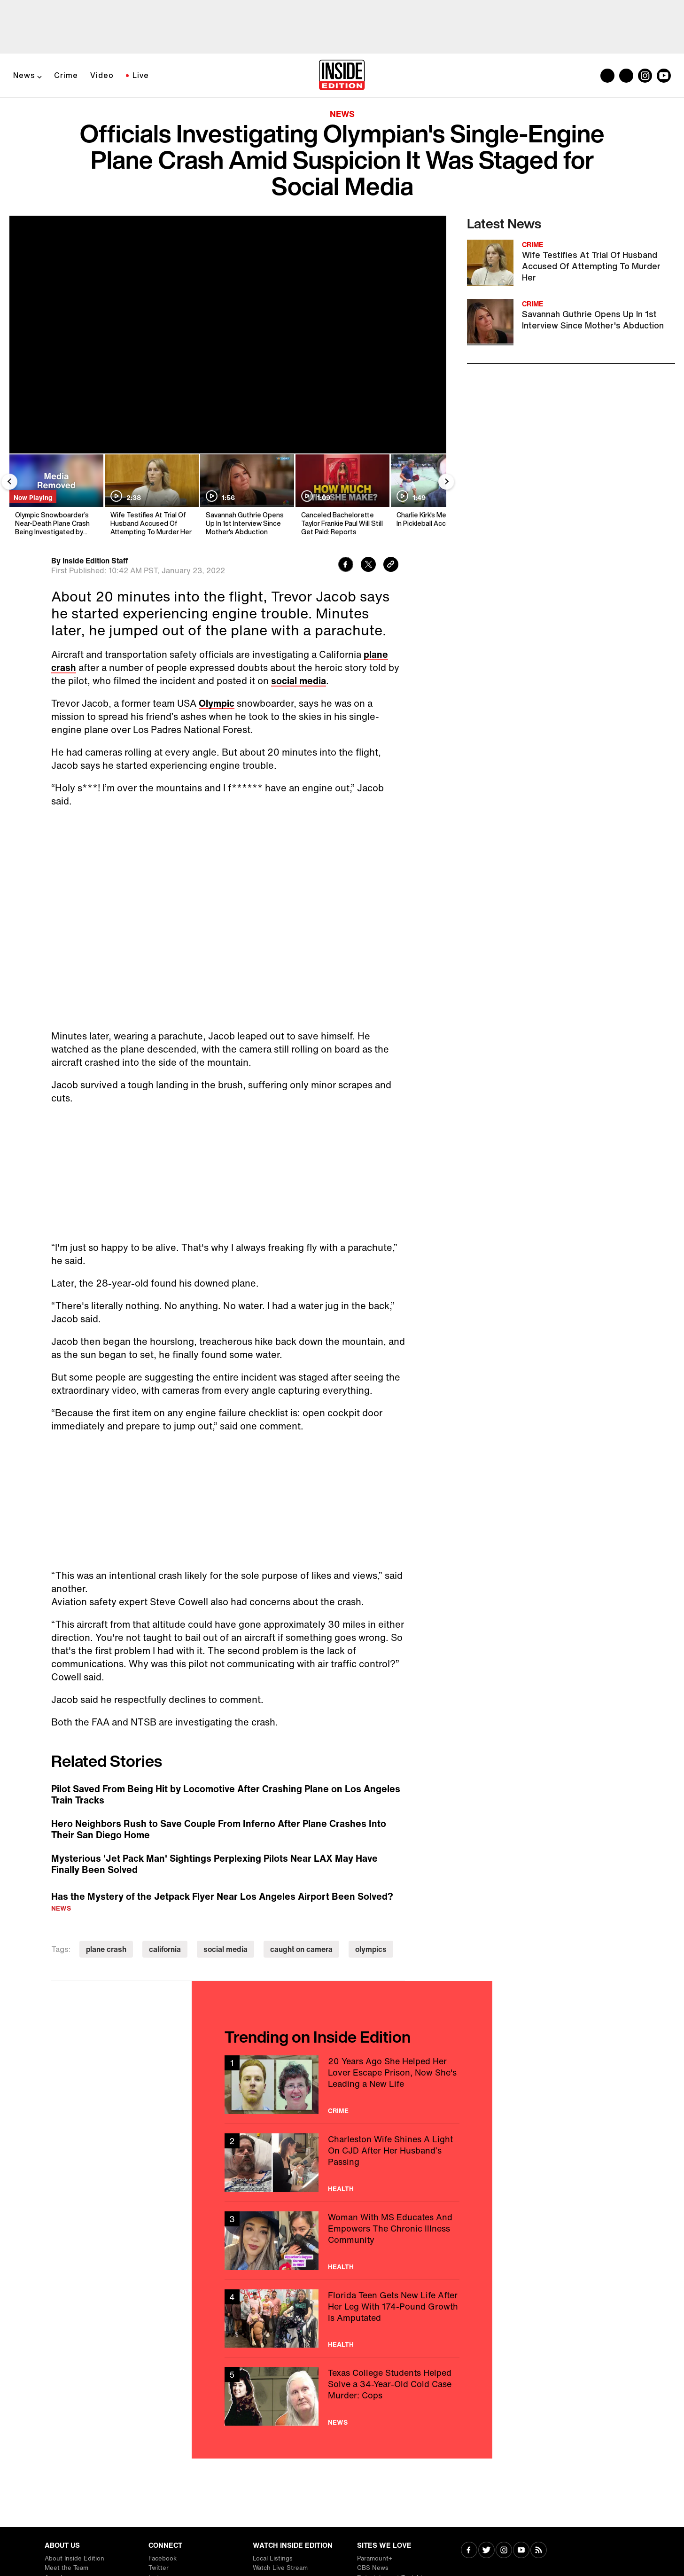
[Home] (342, 76)
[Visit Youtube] (521, 2551)
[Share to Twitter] (368, 565)
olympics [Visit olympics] (371, 1949)
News (24, 75)
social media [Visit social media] (225, 1949)
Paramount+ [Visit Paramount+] (374, 2558)
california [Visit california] (165, 1949)
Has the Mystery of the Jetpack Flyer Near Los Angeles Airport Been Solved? (222, 1896)
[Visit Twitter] (486, 2551)
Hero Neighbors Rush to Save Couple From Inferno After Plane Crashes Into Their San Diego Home (218, 1829)
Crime (66, 75)
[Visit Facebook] (469, 2551)
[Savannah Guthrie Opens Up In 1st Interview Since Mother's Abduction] (246, 495)
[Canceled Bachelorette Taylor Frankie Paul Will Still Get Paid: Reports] (341, 495)
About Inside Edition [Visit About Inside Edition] (74, 2558)
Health (341, 2189)
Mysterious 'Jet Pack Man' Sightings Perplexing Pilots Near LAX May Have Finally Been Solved (214, 1864)
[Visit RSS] (538, 2551)
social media (298, 680)
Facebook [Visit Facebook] (162, 2558)
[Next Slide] (446, 482)
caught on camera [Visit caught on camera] (301, 1949)
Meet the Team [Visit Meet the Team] (66, 2567)
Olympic (216, 703)
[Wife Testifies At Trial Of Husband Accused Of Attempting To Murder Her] (151, 495)
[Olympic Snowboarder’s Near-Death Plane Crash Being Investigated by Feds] (55, 495)
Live (140, 75)
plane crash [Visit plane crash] (106, 1949)
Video (102, 75)
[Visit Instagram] (504, 2551)
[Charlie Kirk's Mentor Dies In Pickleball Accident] (437, 495)
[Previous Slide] (9, 482)
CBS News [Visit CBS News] (373, 2567)
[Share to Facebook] (345, 565)
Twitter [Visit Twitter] (158, 2567)
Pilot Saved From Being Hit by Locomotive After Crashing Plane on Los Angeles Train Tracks (225, 1794)
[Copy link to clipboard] (390, 565)
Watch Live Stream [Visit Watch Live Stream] (280, 2567)
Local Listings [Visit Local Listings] (273, 2558)
